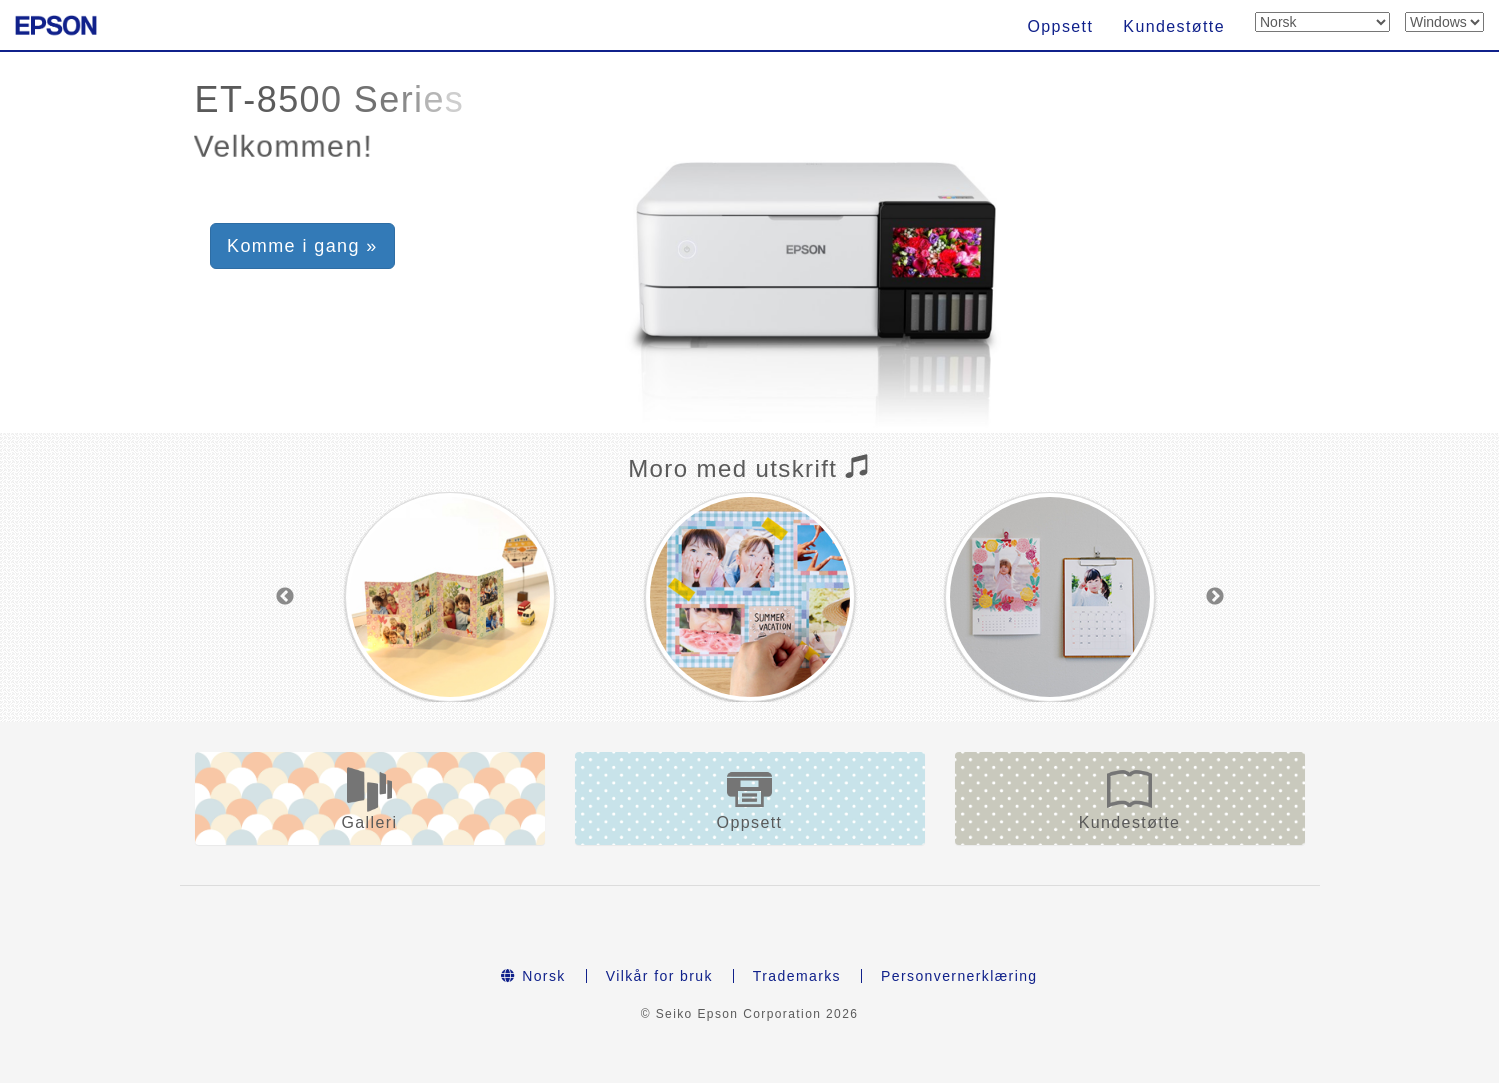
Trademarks (797, 976)
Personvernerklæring (959, 976)
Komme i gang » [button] (302, 246)
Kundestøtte (1174, 26)
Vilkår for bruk (659, 976)
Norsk (533, 976)
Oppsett (1060, 26)
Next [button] (1215, 597)
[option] (450, 597)
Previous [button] (285, 597)
